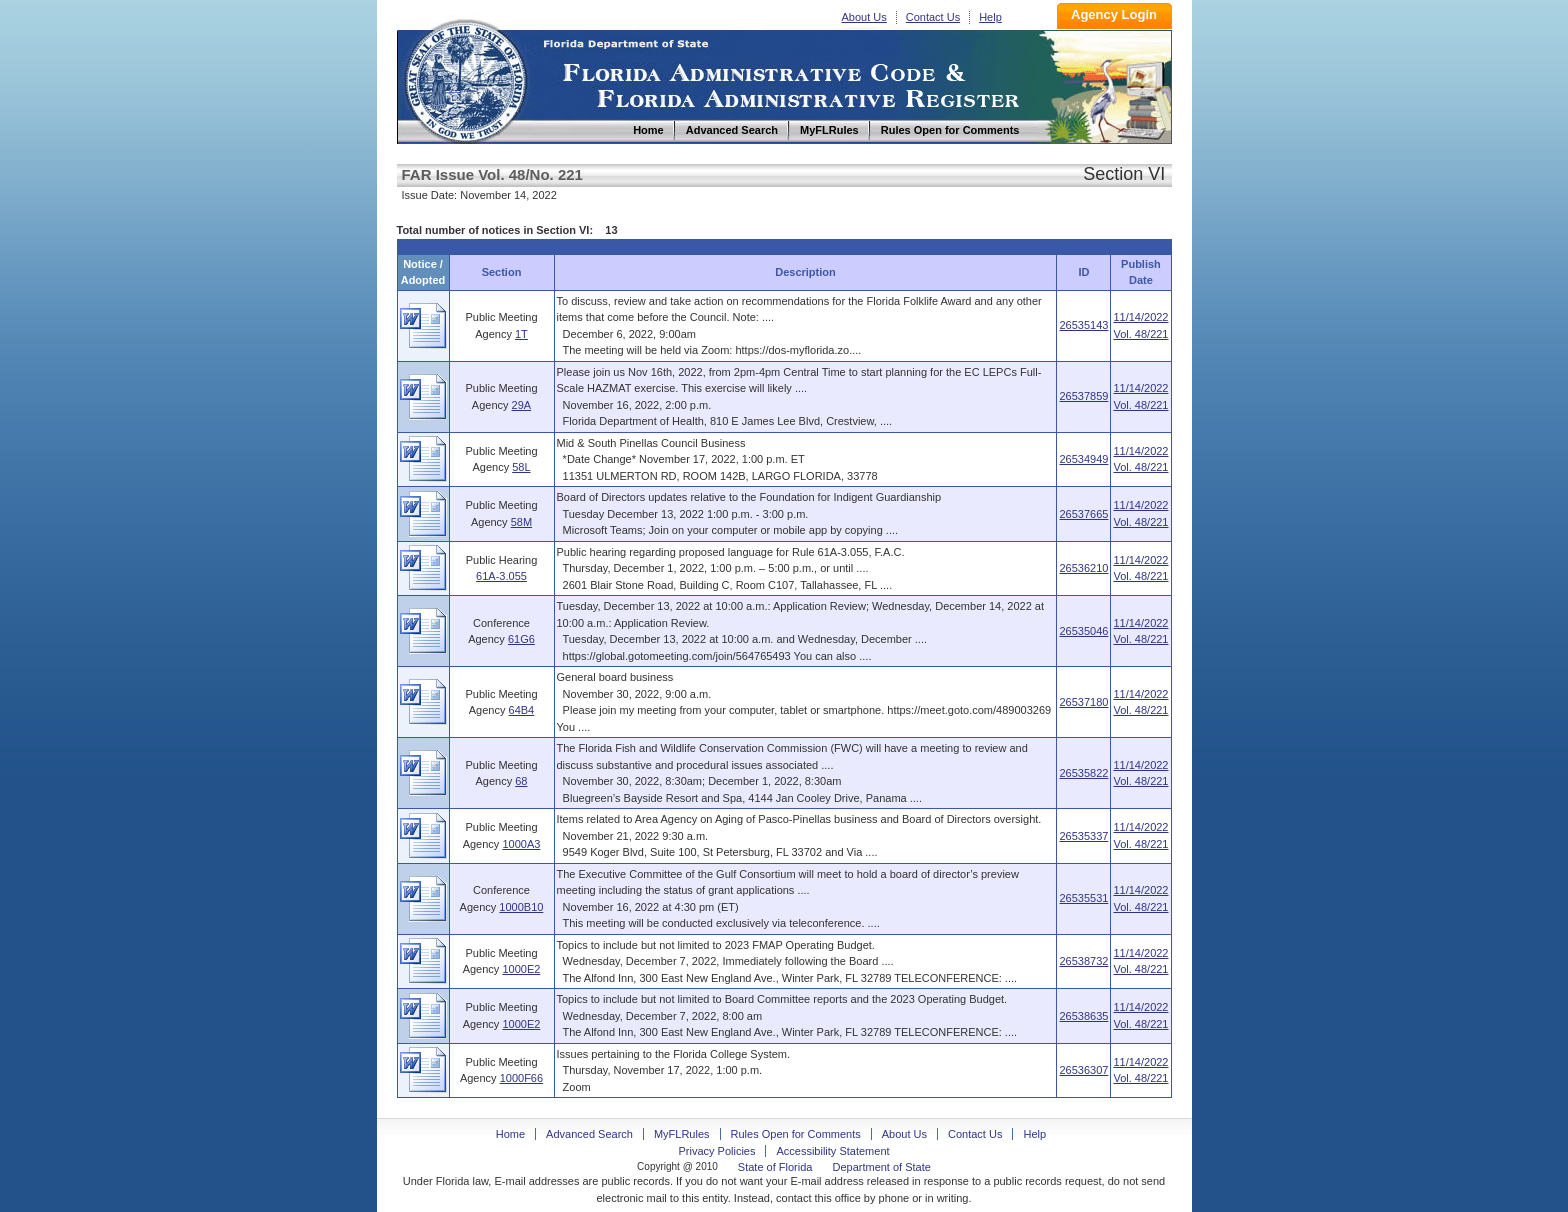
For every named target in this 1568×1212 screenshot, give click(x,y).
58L (521, 467)
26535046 (1083, 631)
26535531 (1083, 898)
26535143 (1083, 325)
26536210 (1083, 568)
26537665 (1083, 514)
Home (465, 78)
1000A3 (521, 844)
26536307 (1083, 1070)
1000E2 (521, 969)
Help (990, 17)
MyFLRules (682, 1134)
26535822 (1083, 773)
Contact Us (933, 17)
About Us (864, 17)
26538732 (1083, 961)
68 (521, 781)
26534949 (1083, 459)
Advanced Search (589, 1134)
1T (521, 334)
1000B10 (521, 907)
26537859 (1083, 396)
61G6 (521, 639)
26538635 (1083, 1016)
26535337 (1083, 836)
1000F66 (521, 1078)
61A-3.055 (501, 576)
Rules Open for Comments (796, 1134)
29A (522, 405)
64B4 (522, 710)
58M (521, 522)
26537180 (1083, 702)
